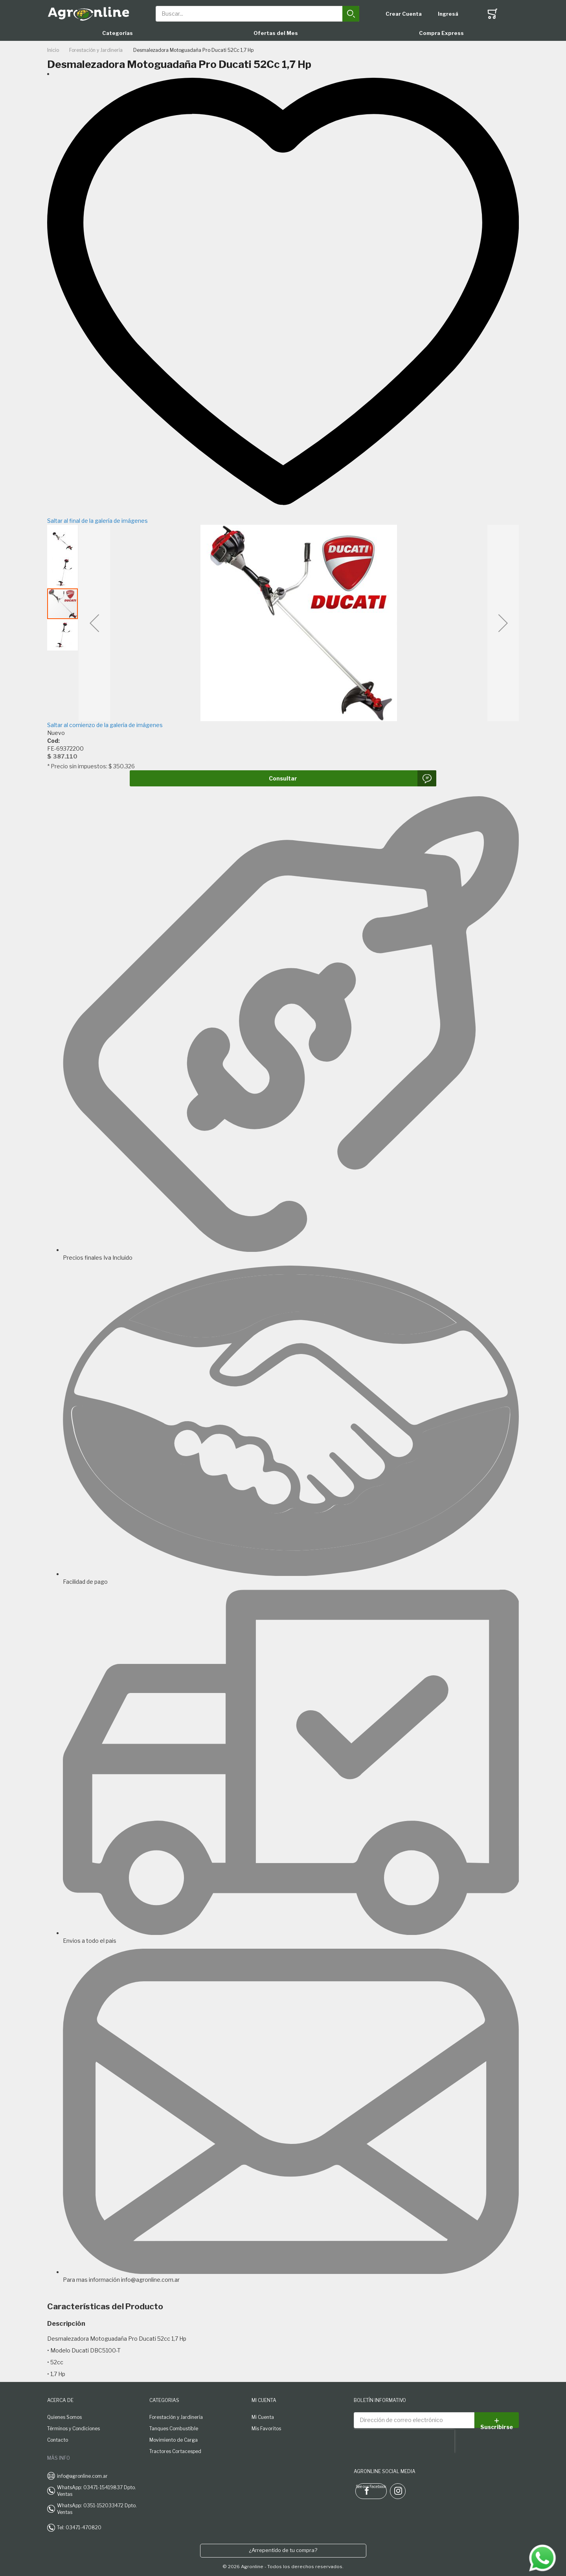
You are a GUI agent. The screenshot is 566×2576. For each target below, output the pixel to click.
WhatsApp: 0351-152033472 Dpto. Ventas (97, 2509)
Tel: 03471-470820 (79, 2527)
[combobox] (258, 14)
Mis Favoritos (266, 2428)
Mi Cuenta (263, 2417)
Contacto (57, 2440)
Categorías (117, 33)
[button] (94, 623)
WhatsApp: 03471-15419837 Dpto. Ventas (96, 2490)
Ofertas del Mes (276, 33)
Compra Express (441, 33)
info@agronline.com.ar (82, 2476)
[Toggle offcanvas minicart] (492, 14)
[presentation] (404, 2441)
